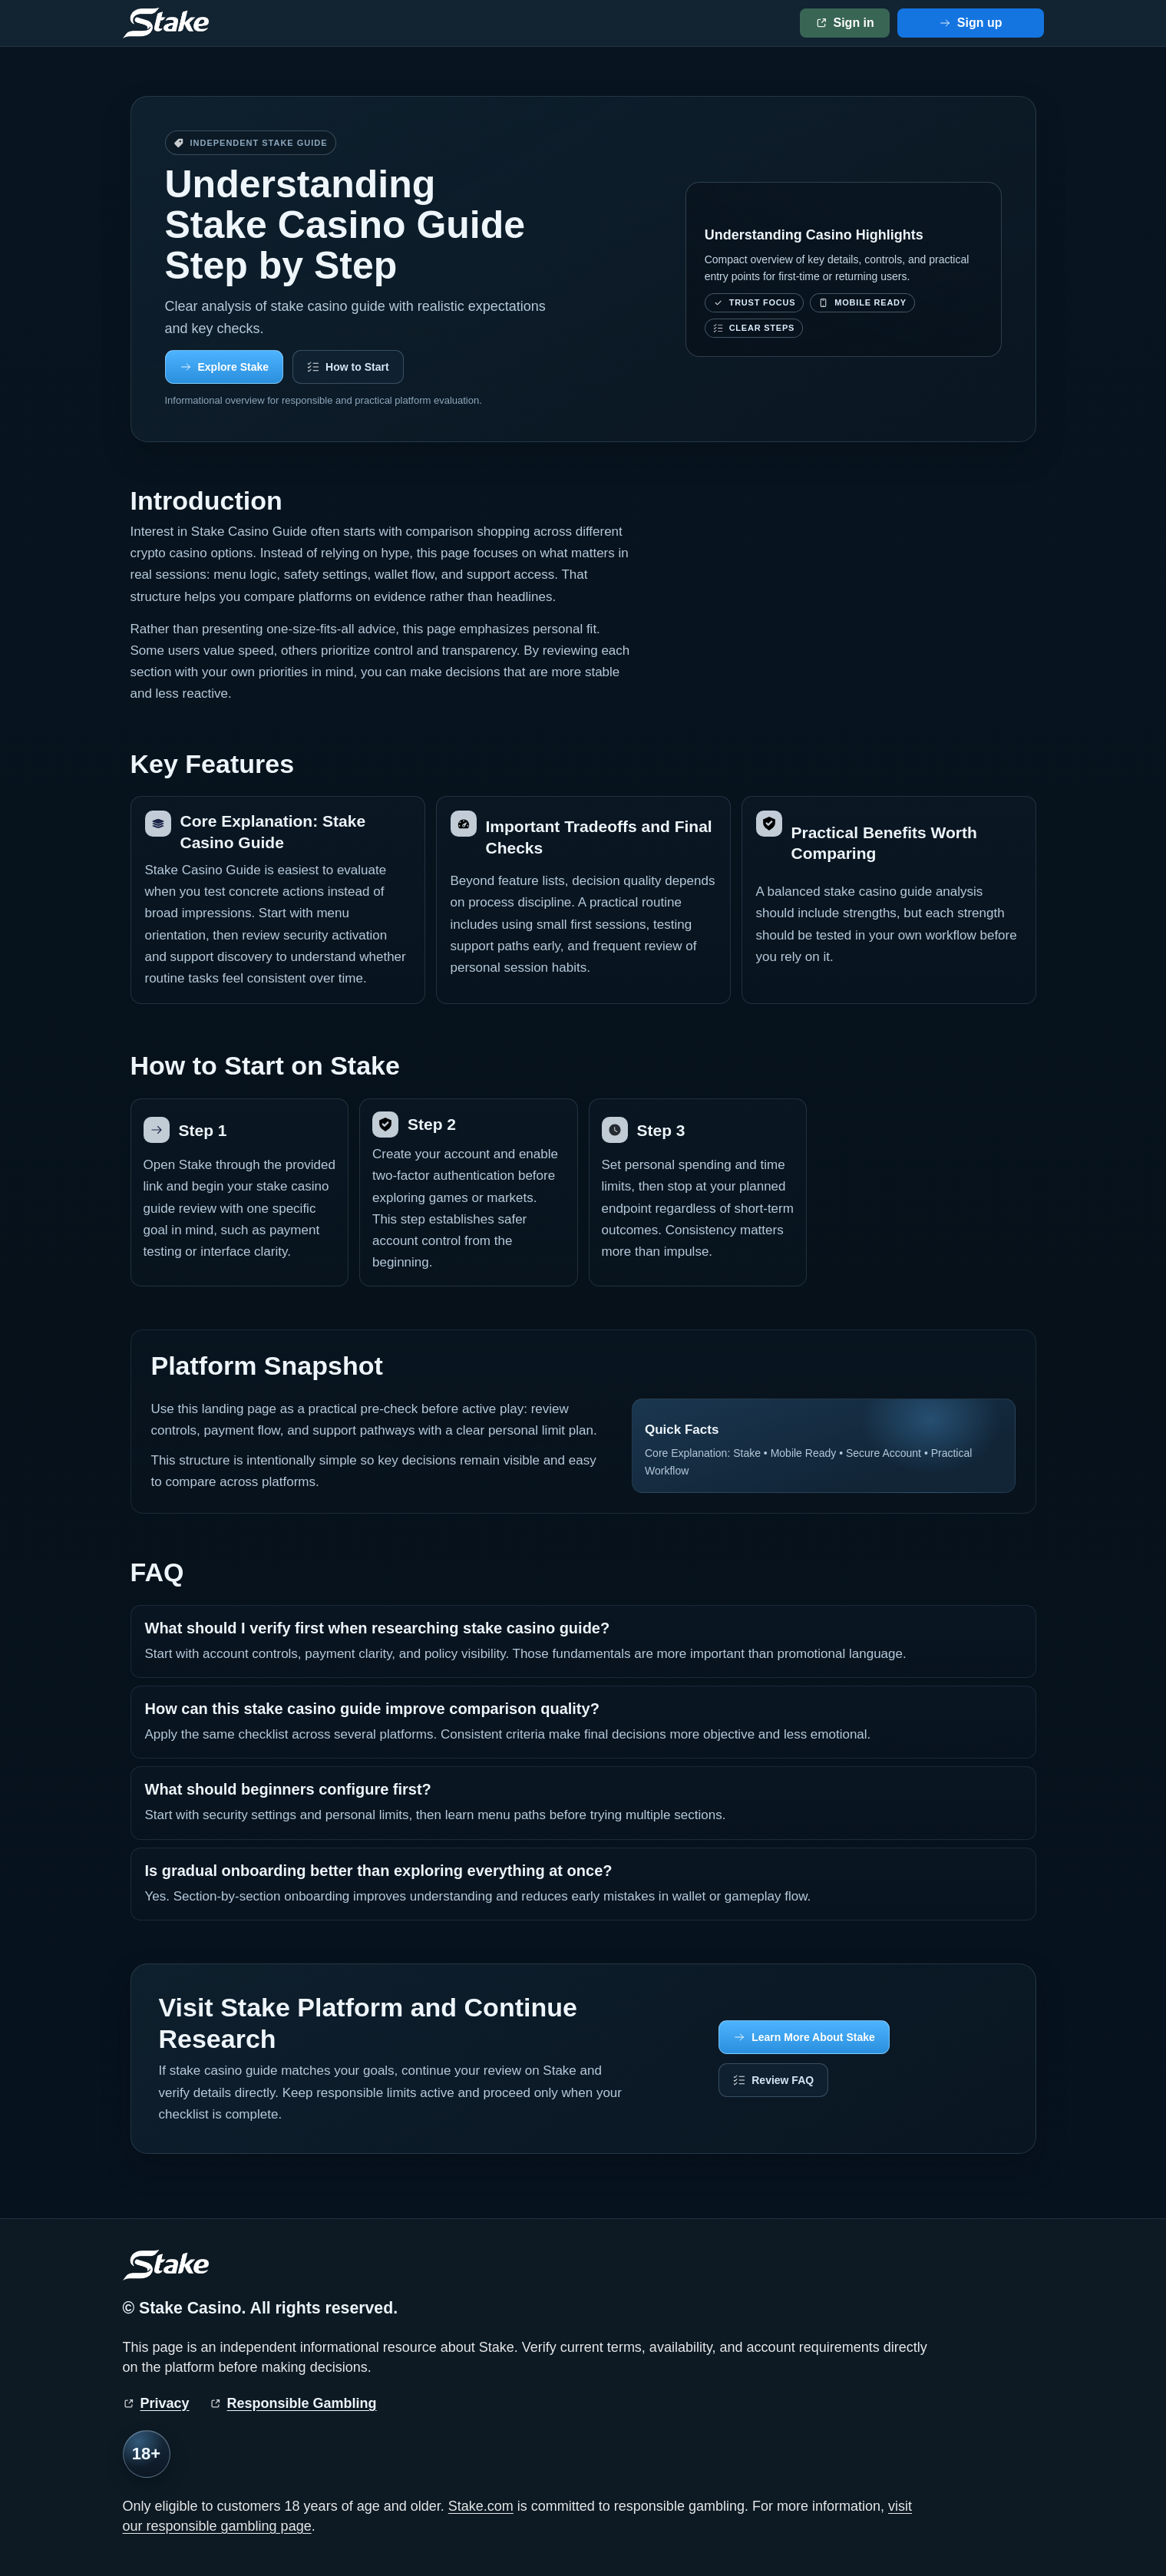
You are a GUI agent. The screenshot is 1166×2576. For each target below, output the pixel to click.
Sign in (854, 22)
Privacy (165, 2403)
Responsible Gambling (302, 2403)
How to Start (356, 367)
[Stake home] (166, 23)
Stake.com (481, 2506)
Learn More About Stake (813, 2037)
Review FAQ (782, 2080)
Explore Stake (233, 367)
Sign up (979, 22)
